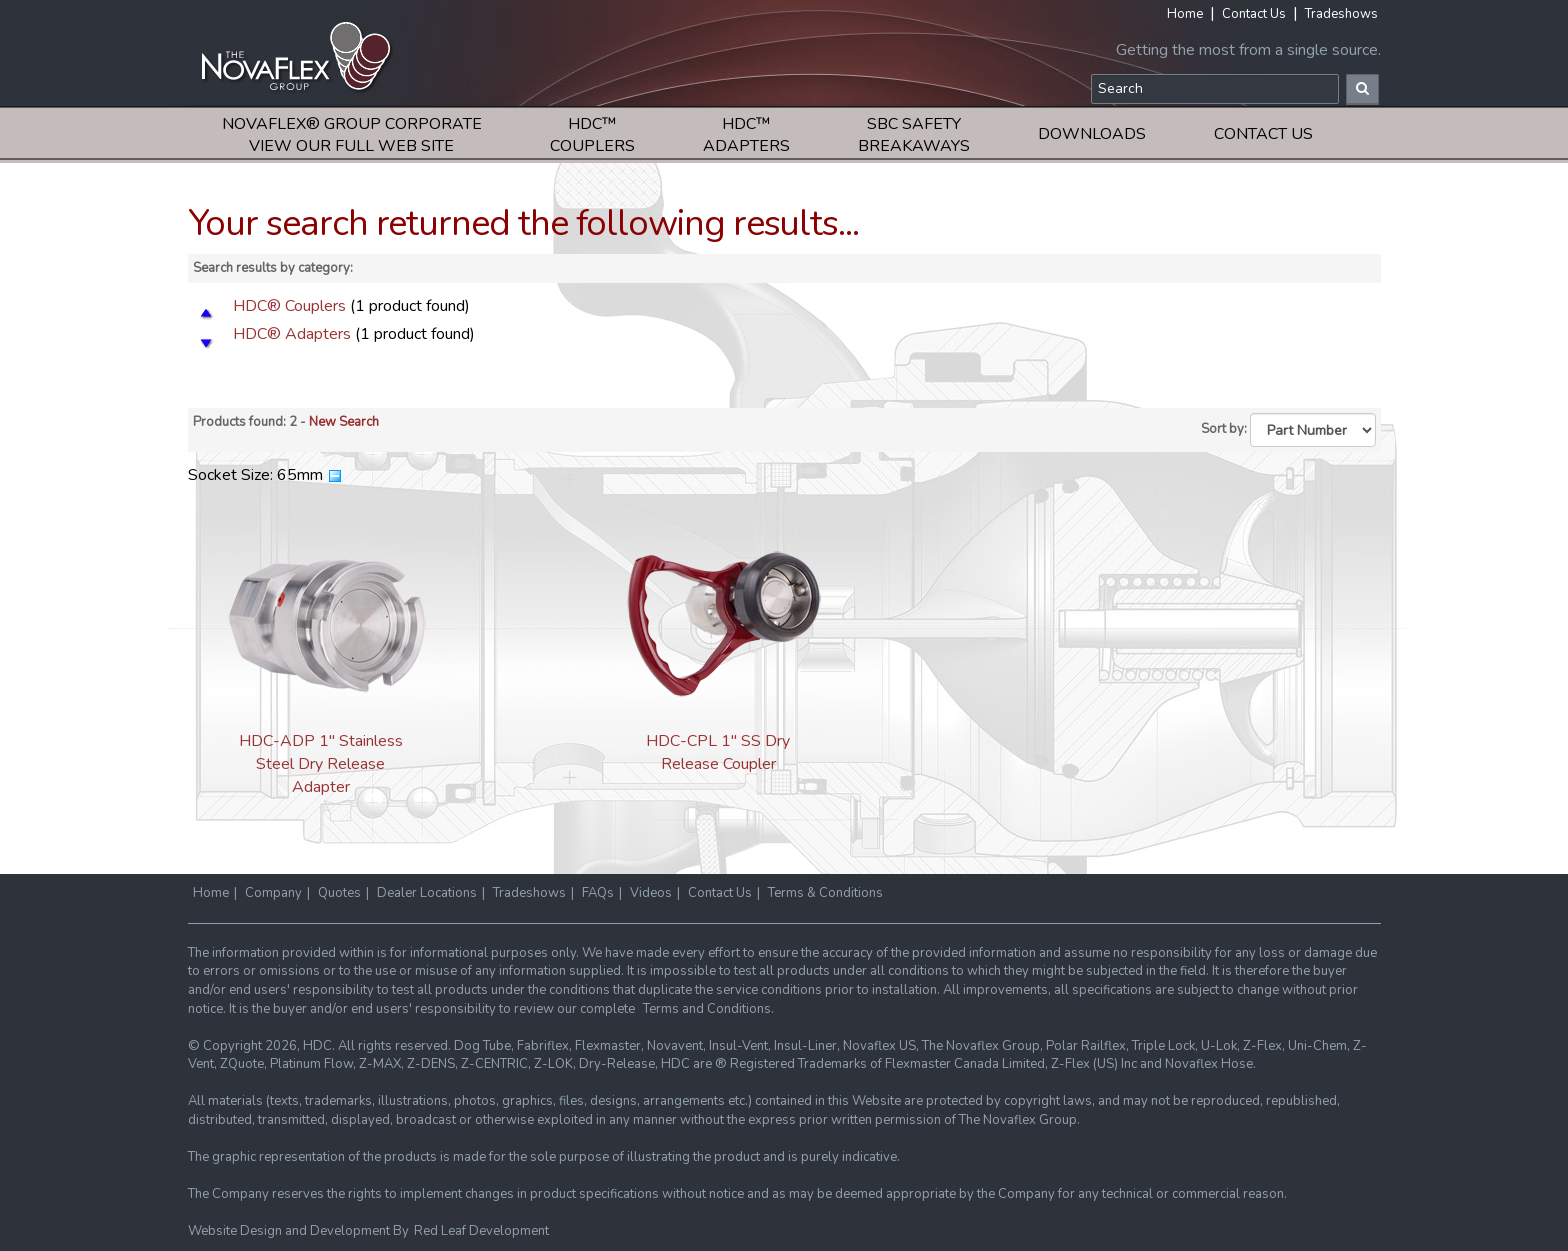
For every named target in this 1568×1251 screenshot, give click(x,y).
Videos (651, 893)
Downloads (1092, 134)
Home (1185, 14)
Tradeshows (1341, 14)
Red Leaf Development (481, 1231)
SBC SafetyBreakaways (914, 135)
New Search (344, 422)
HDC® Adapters (292, 334)
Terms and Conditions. (708, 1009)
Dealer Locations (427, 893)
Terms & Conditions (825, 893)
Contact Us (1254, 14)
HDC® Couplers (289, 306)
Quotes (339, 893)
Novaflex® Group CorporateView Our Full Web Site (352, 135)
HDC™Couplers (592, 135)
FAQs (598, 893)
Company (273, 893)
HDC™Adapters (746, 135)
